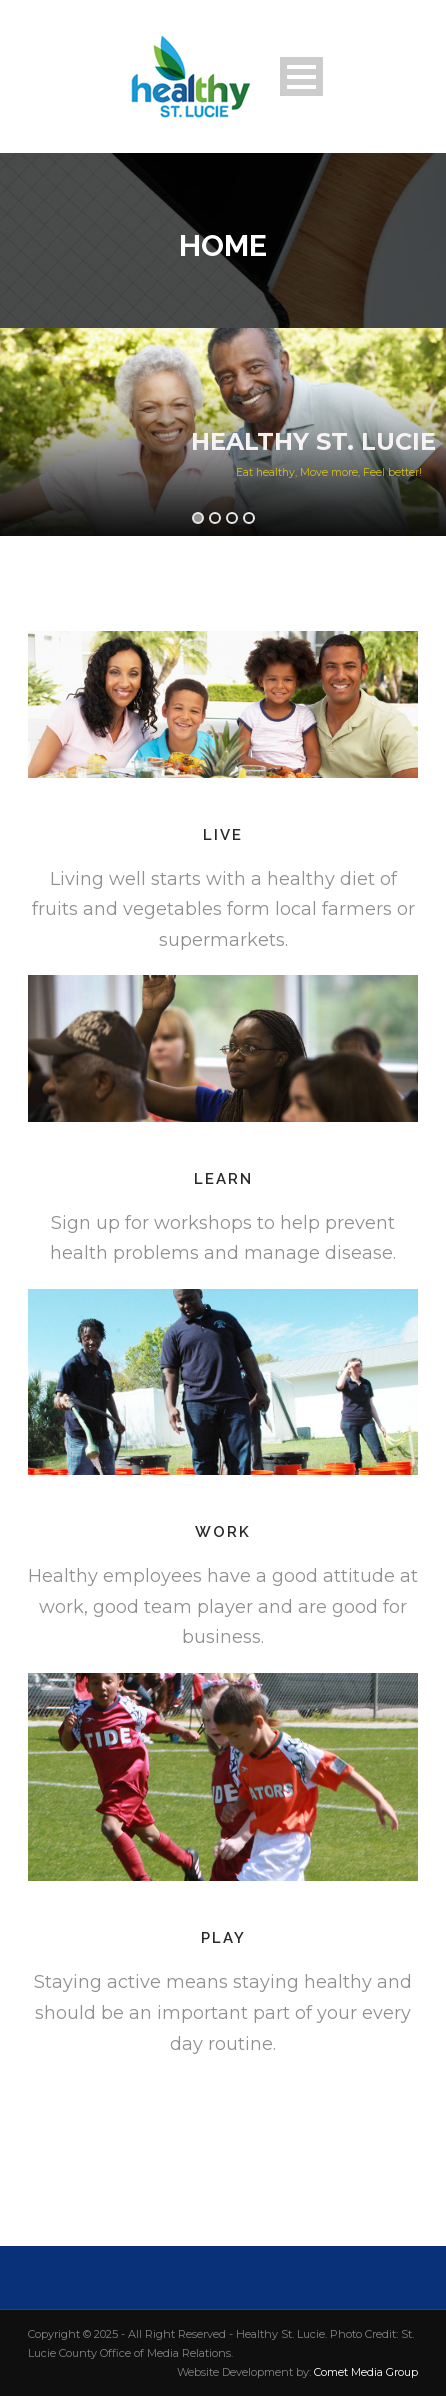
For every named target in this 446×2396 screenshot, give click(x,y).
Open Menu (301, 76)
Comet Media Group (366, 2372)
